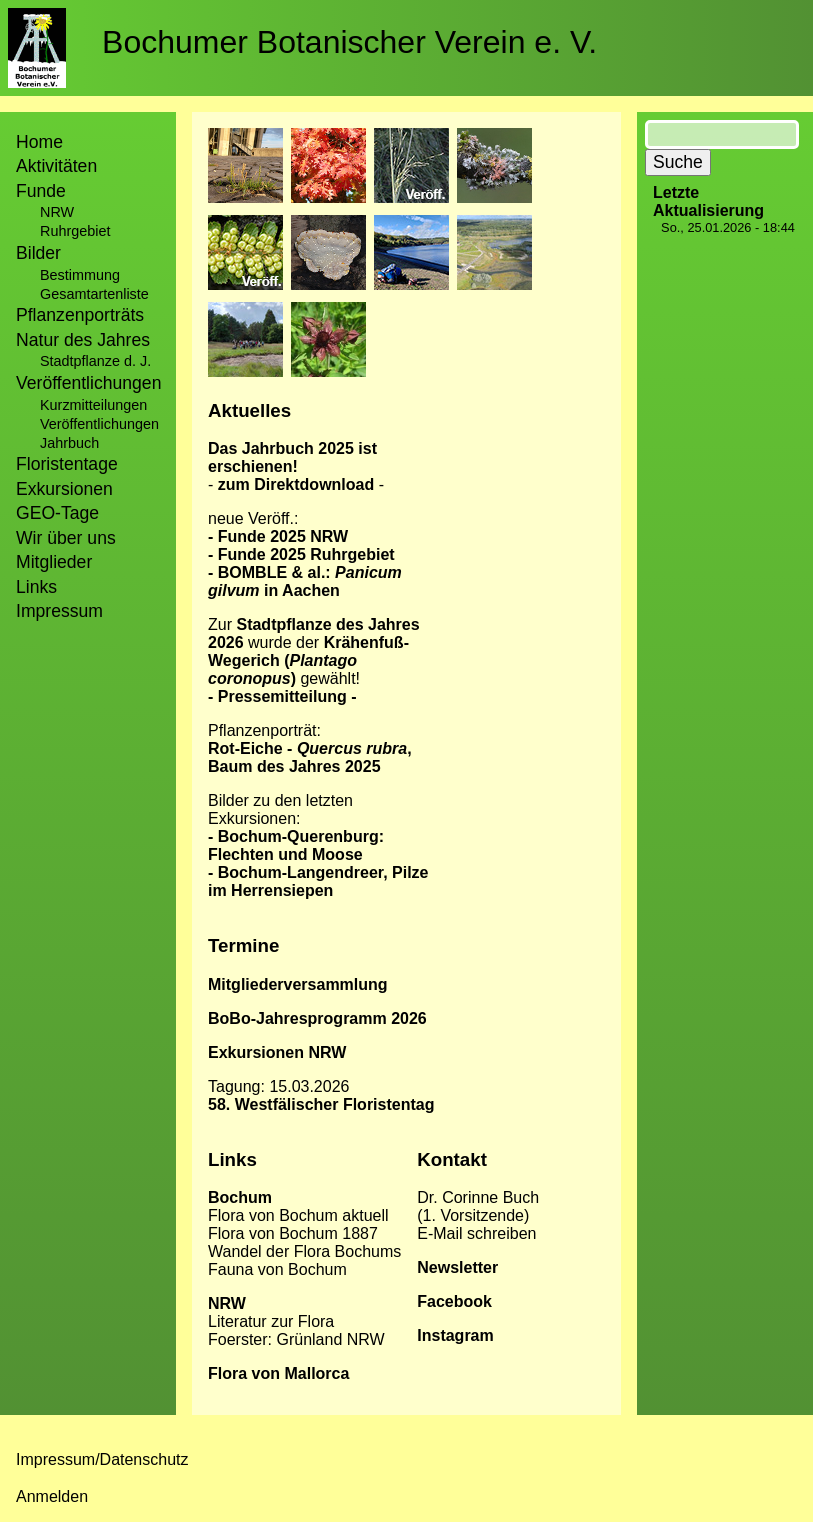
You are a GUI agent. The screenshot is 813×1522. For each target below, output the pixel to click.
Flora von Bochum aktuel (296, 1215)
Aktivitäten (56, 166)
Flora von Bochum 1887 (293, 1233)
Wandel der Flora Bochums (304, 1251)
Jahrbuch (69, 443)
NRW (57, 212)
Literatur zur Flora (271, 1321)
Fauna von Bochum (277, 1269)
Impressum (59, 611)
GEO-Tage (57, 513)
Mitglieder (54, 562)
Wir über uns (66, 538)
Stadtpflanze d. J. (95, 361)
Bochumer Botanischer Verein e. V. (349, 42)
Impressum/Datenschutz (102, 1459)
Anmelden (52, 1496)
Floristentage (67, 464)
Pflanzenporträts (80, 315)
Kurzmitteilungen (93, 405)
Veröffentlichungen (99, 424)
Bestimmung (80, 275)
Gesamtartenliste (94, 294)
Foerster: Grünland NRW (296, 1339)
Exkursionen (64, 489)
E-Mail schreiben (476, 1233)
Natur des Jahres (83, 340)
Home (39, 142)
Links (36, 587)
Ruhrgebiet (75, 231)
